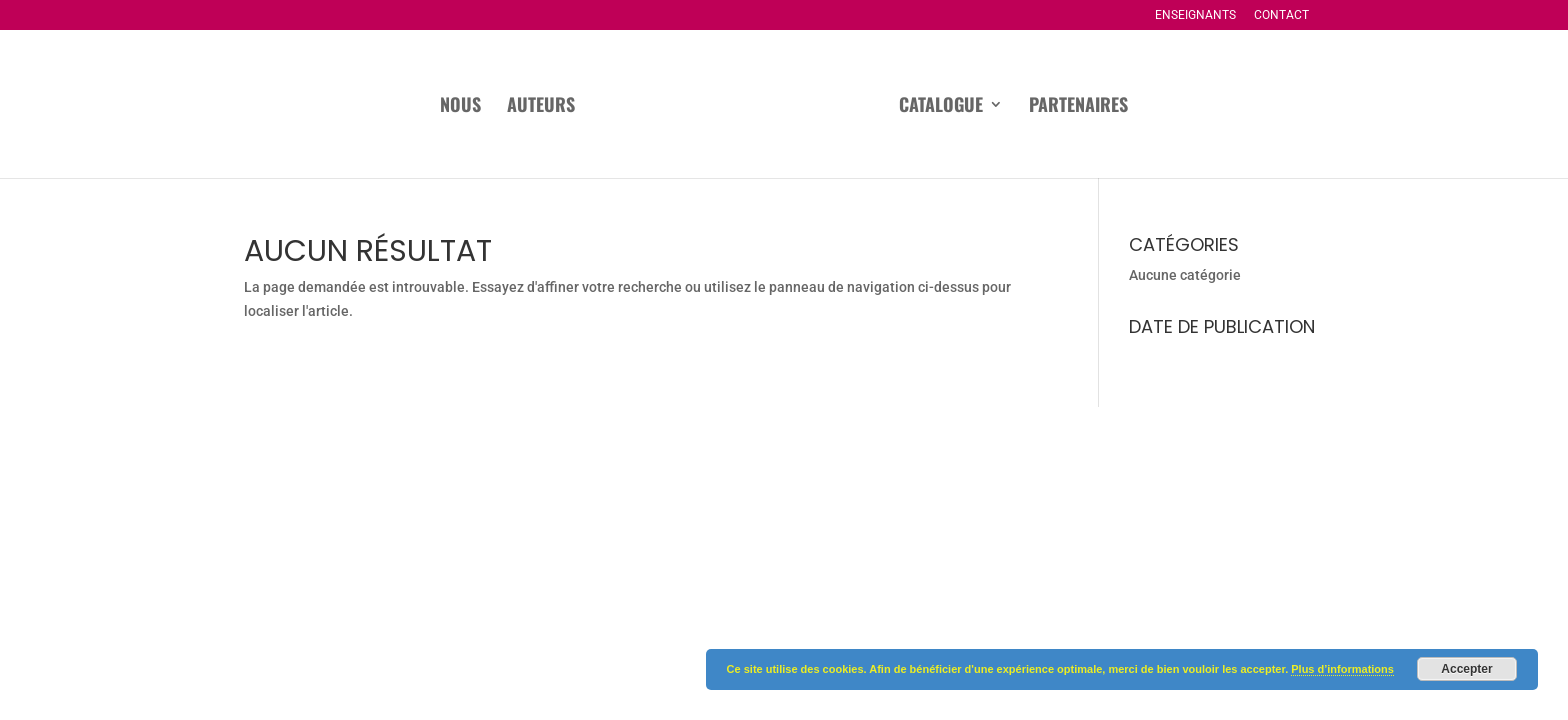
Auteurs (541, 107)
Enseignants (1195, 15)
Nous (460, 107)
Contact (1281, 15)
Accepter (1466, 669)
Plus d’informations (1342, 669)
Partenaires (1078, 107)
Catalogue (941, 107)
